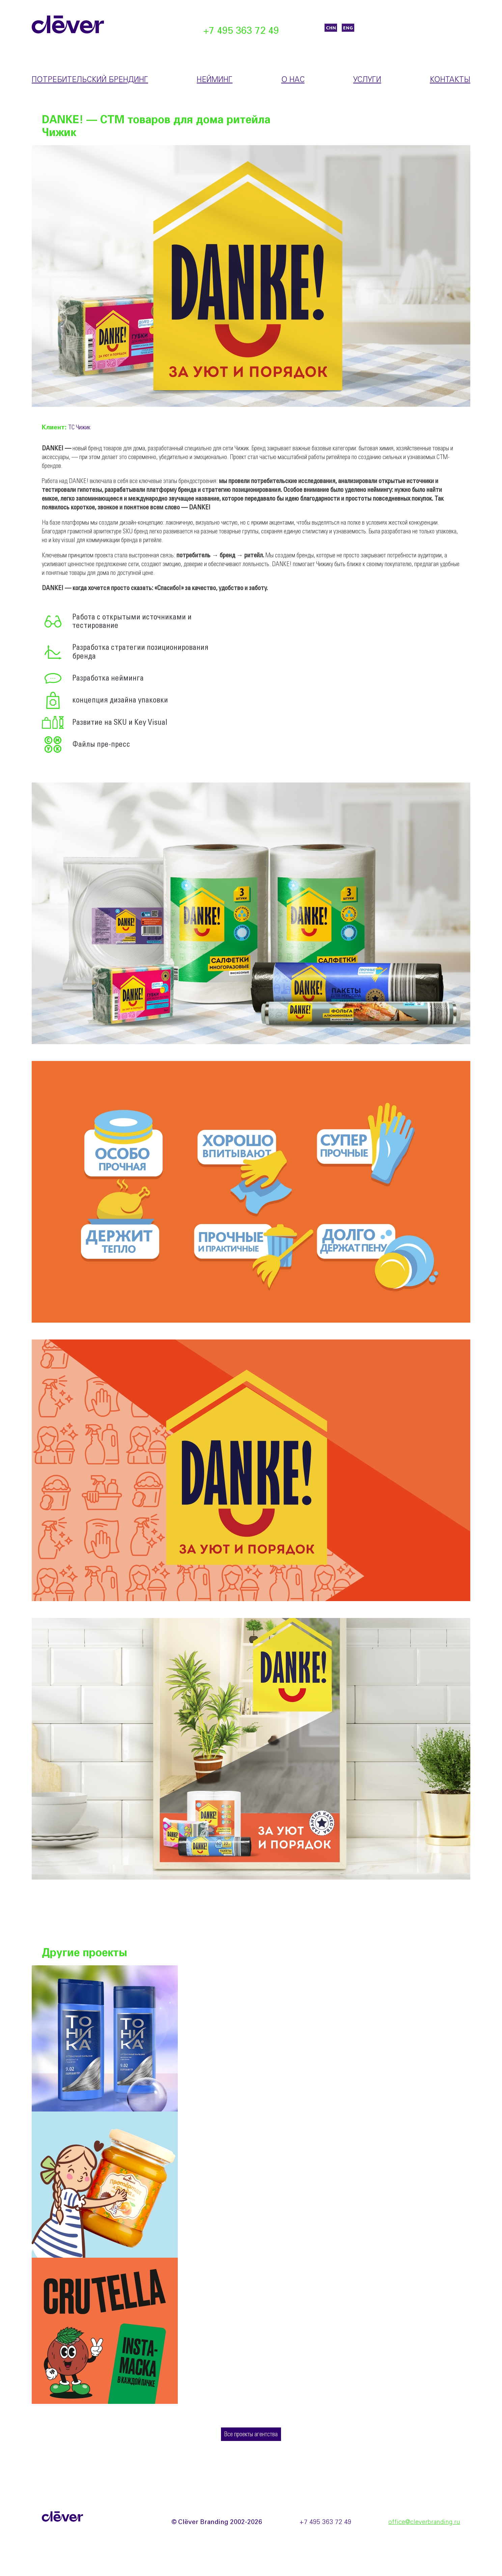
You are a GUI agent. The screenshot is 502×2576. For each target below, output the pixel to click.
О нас (293, 80)
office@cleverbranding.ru (424, 2522)
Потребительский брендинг (90, 80)
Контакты (450, 80)
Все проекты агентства (251, 2435)
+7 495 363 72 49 (241, 31)
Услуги (367, 80)
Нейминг (214, 80)
